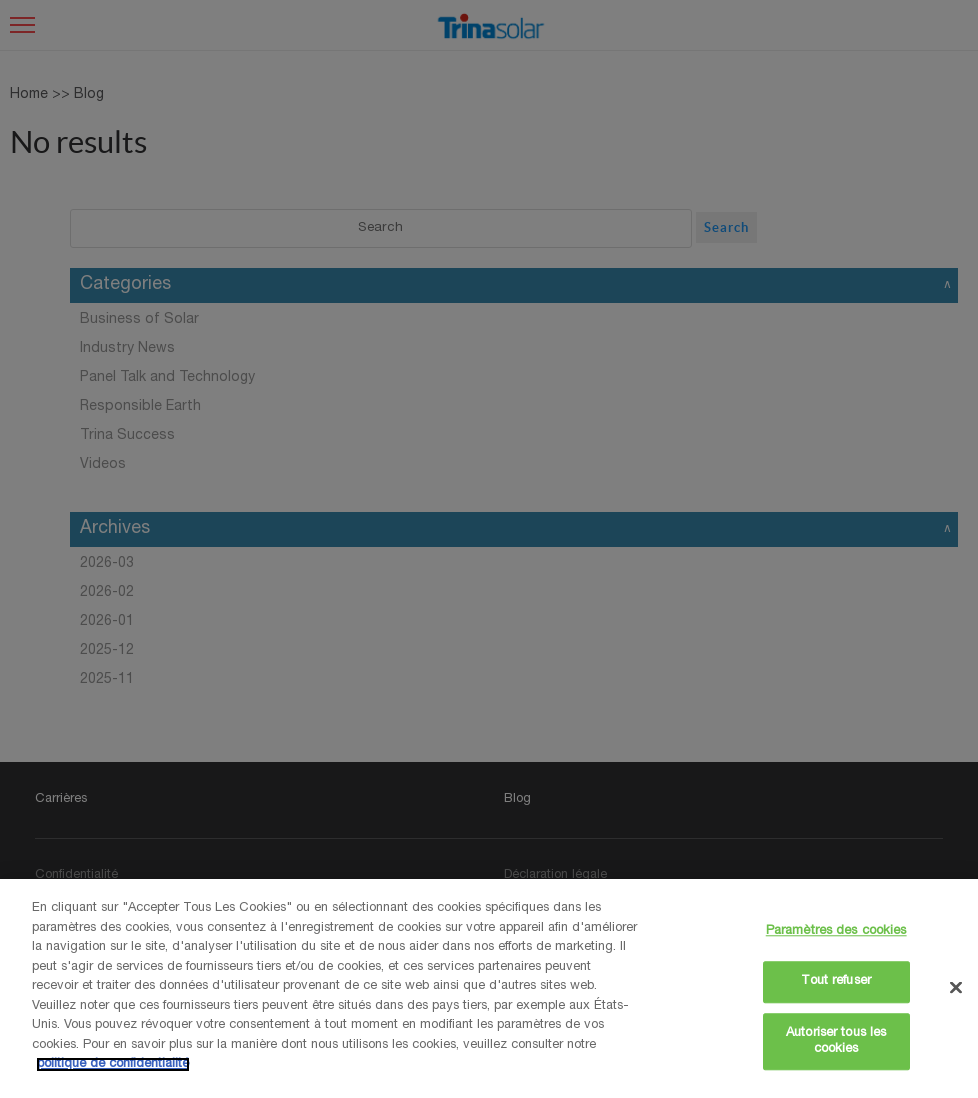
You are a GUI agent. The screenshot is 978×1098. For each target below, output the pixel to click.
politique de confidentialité (113, 1064)
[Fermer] (956, 987)
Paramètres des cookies (836, 931)
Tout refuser (836, 982)
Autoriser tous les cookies (836, 1041)
